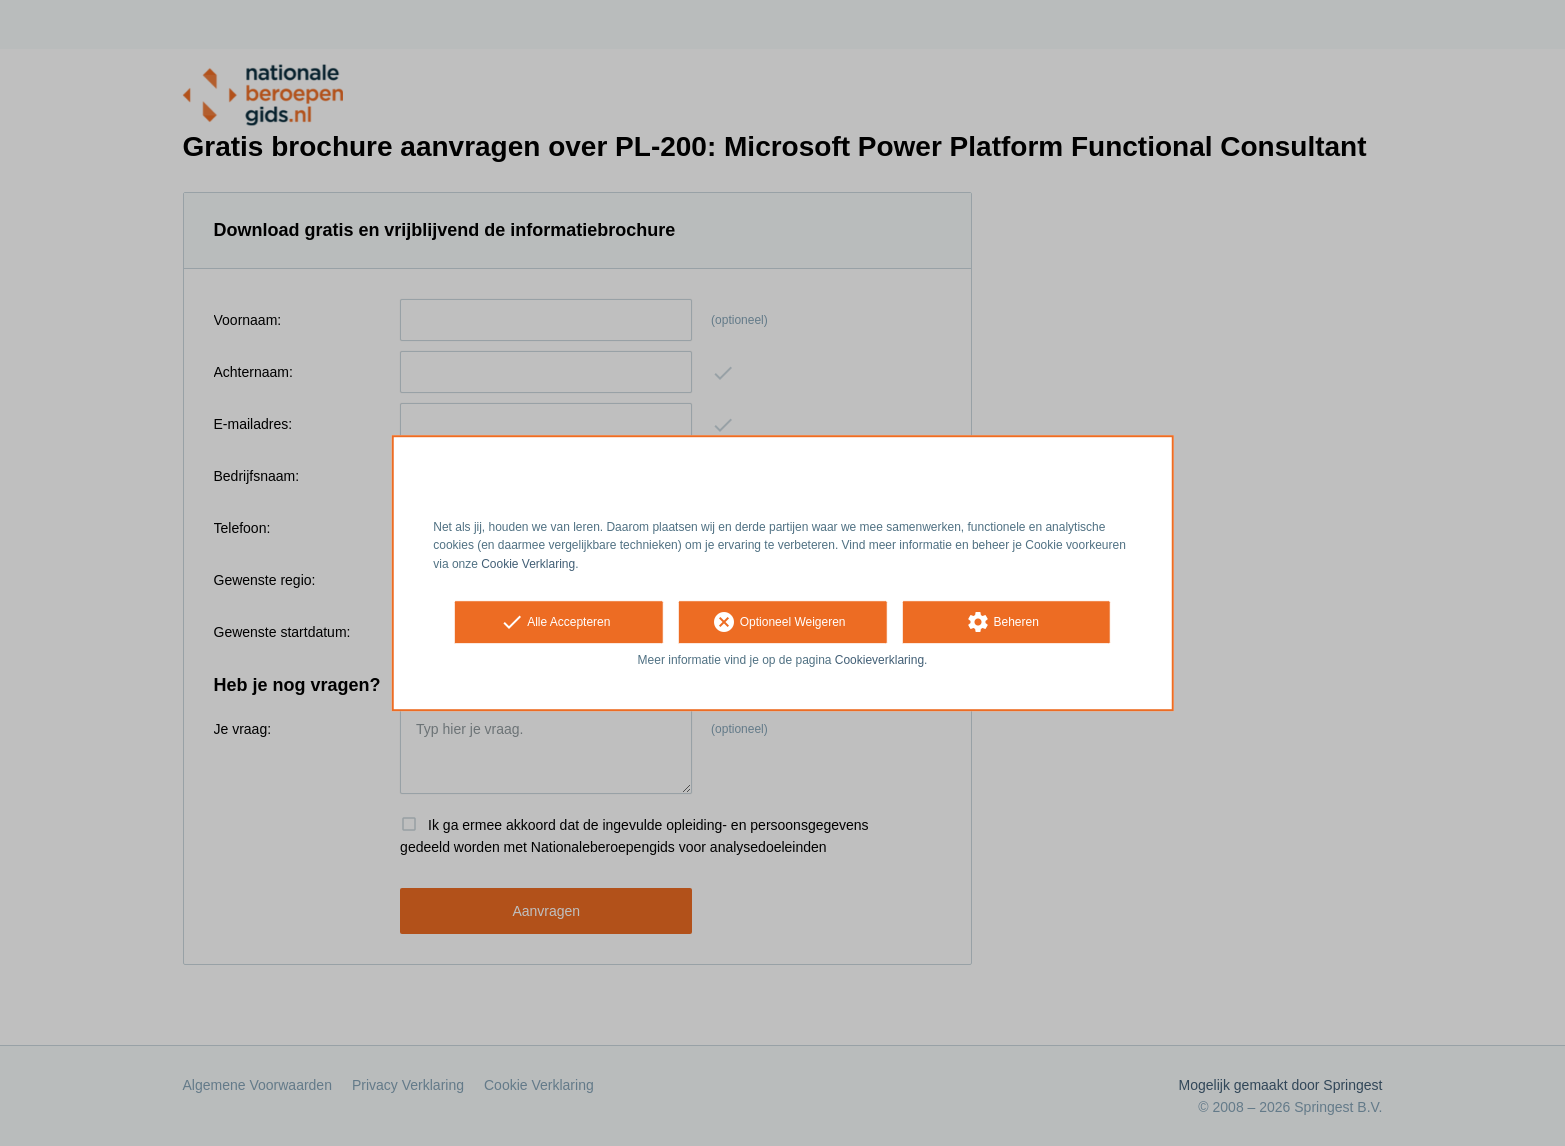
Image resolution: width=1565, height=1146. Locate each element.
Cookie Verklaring (528, 564)
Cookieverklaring (879, 660)
